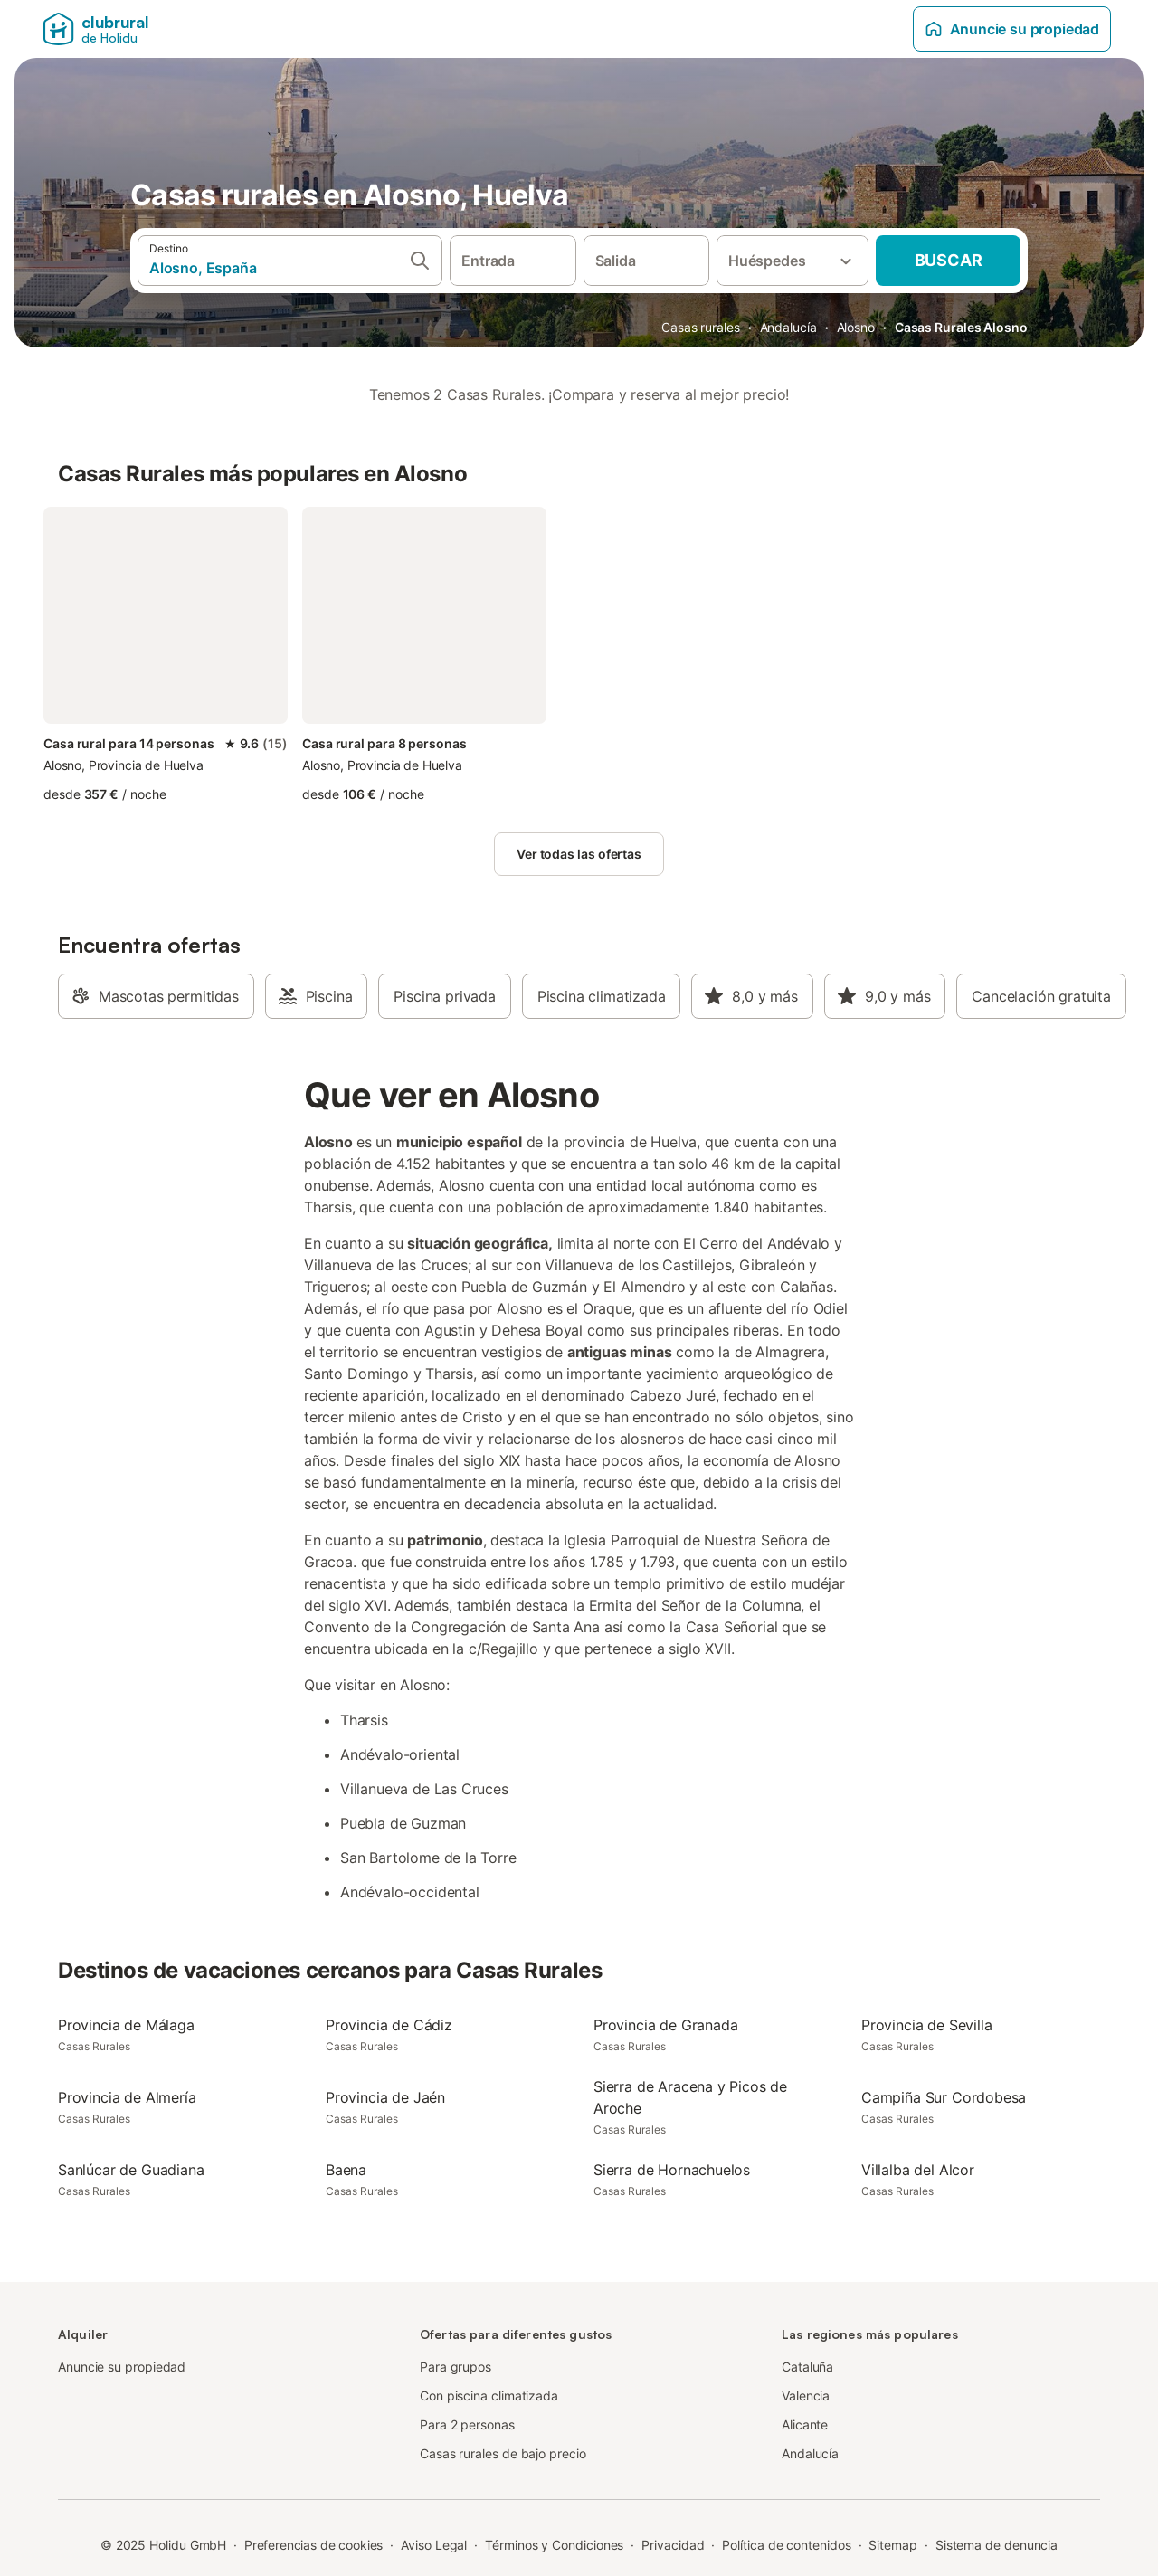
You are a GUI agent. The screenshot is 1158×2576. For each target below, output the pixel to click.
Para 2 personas (467, 2424)
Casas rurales (700, 327)
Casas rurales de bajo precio (503, 2453)
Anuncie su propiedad (1012, 29)
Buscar (948, 260)
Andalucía (788, 327)
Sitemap (892, 2544)
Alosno (856, 327)
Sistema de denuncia (996, 2544)
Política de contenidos (786, 2544)
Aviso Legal (434, 2544)
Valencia (806, 2395)
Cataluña (807, 2366)
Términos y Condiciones (554, 2544)
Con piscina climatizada (489, 2395)
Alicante (805, 2424)
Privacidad (672, 2544)
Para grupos (455, 2366)
